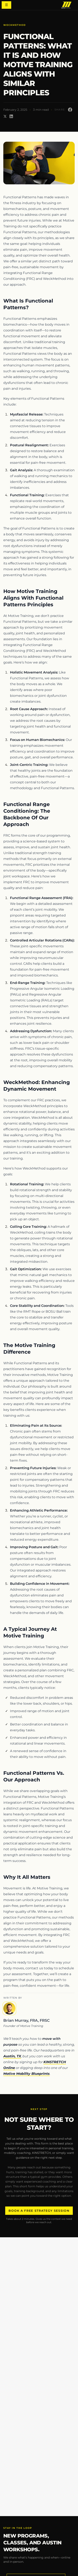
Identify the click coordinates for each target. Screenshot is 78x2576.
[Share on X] (5, 116)
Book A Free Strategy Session (39, 2211)
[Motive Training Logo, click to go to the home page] (66, 5)
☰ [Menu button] (6, 5)
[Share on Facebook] (70, 110)
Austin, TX (12, 2056)
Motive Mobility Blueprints (26, 2074)
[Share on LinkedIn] (11, 116)
